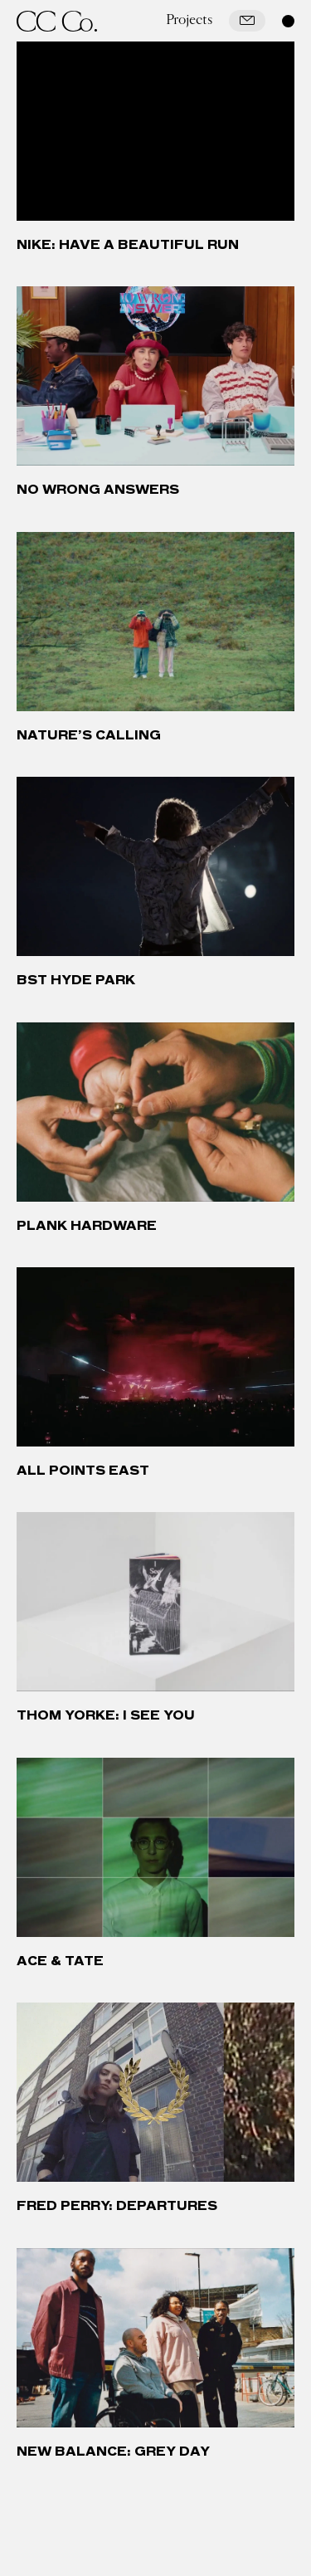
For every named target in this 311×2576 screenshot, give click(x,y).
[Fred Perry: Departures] (155, 2092)
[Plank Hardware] (155, 1112)
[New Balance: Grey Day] (155, 2337)
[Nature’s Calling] (155, 621)
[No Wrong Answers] (155, 376)
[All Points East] (155, 1357)
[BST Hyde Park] (155, 866)
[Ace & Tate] (155, 1847)
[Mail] (247, 21)
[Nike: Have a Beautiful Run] (155, 131)
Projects (189, 20)
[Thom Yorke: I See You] (155, 1601)
